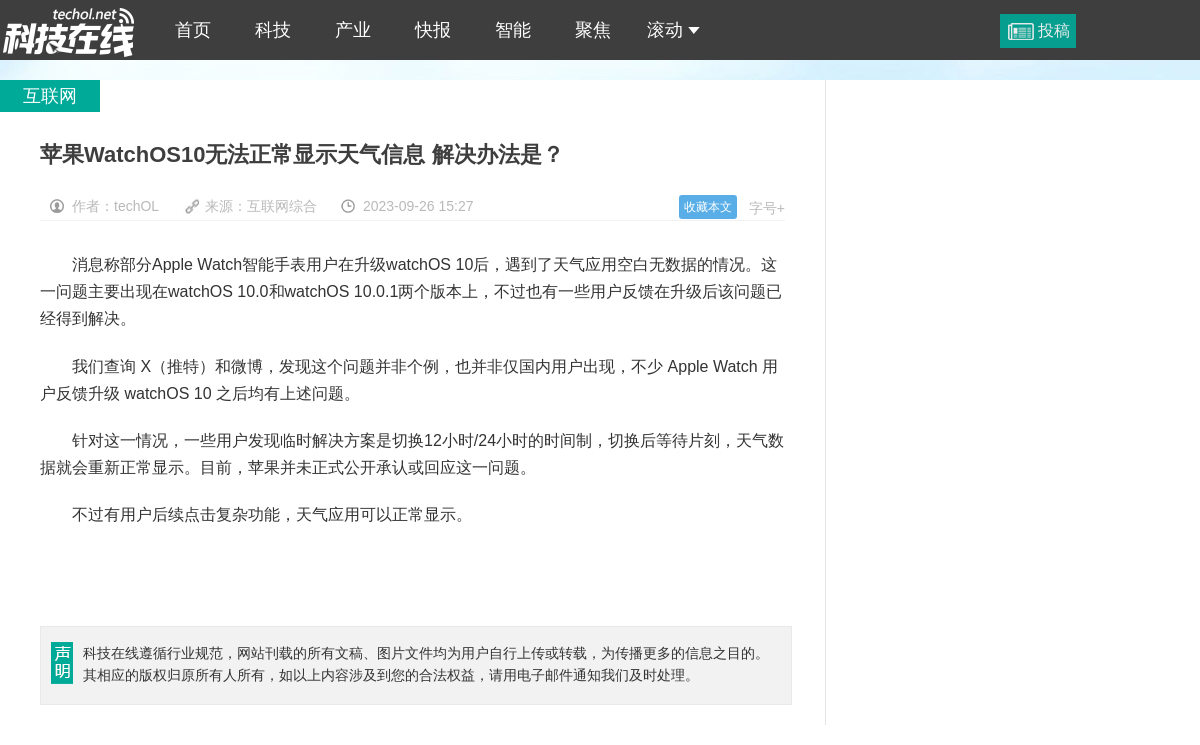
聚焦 (593, 30)
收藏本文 (708, 207)
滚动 (673, 30)
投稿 (1054, 30)
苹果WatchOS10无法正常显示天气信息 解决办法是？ (69, 30)
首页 (193, 30)
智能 (513, 30)
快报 (433, 30)
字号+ (767, 208)
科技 (273, 30)
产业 (353, 30)
